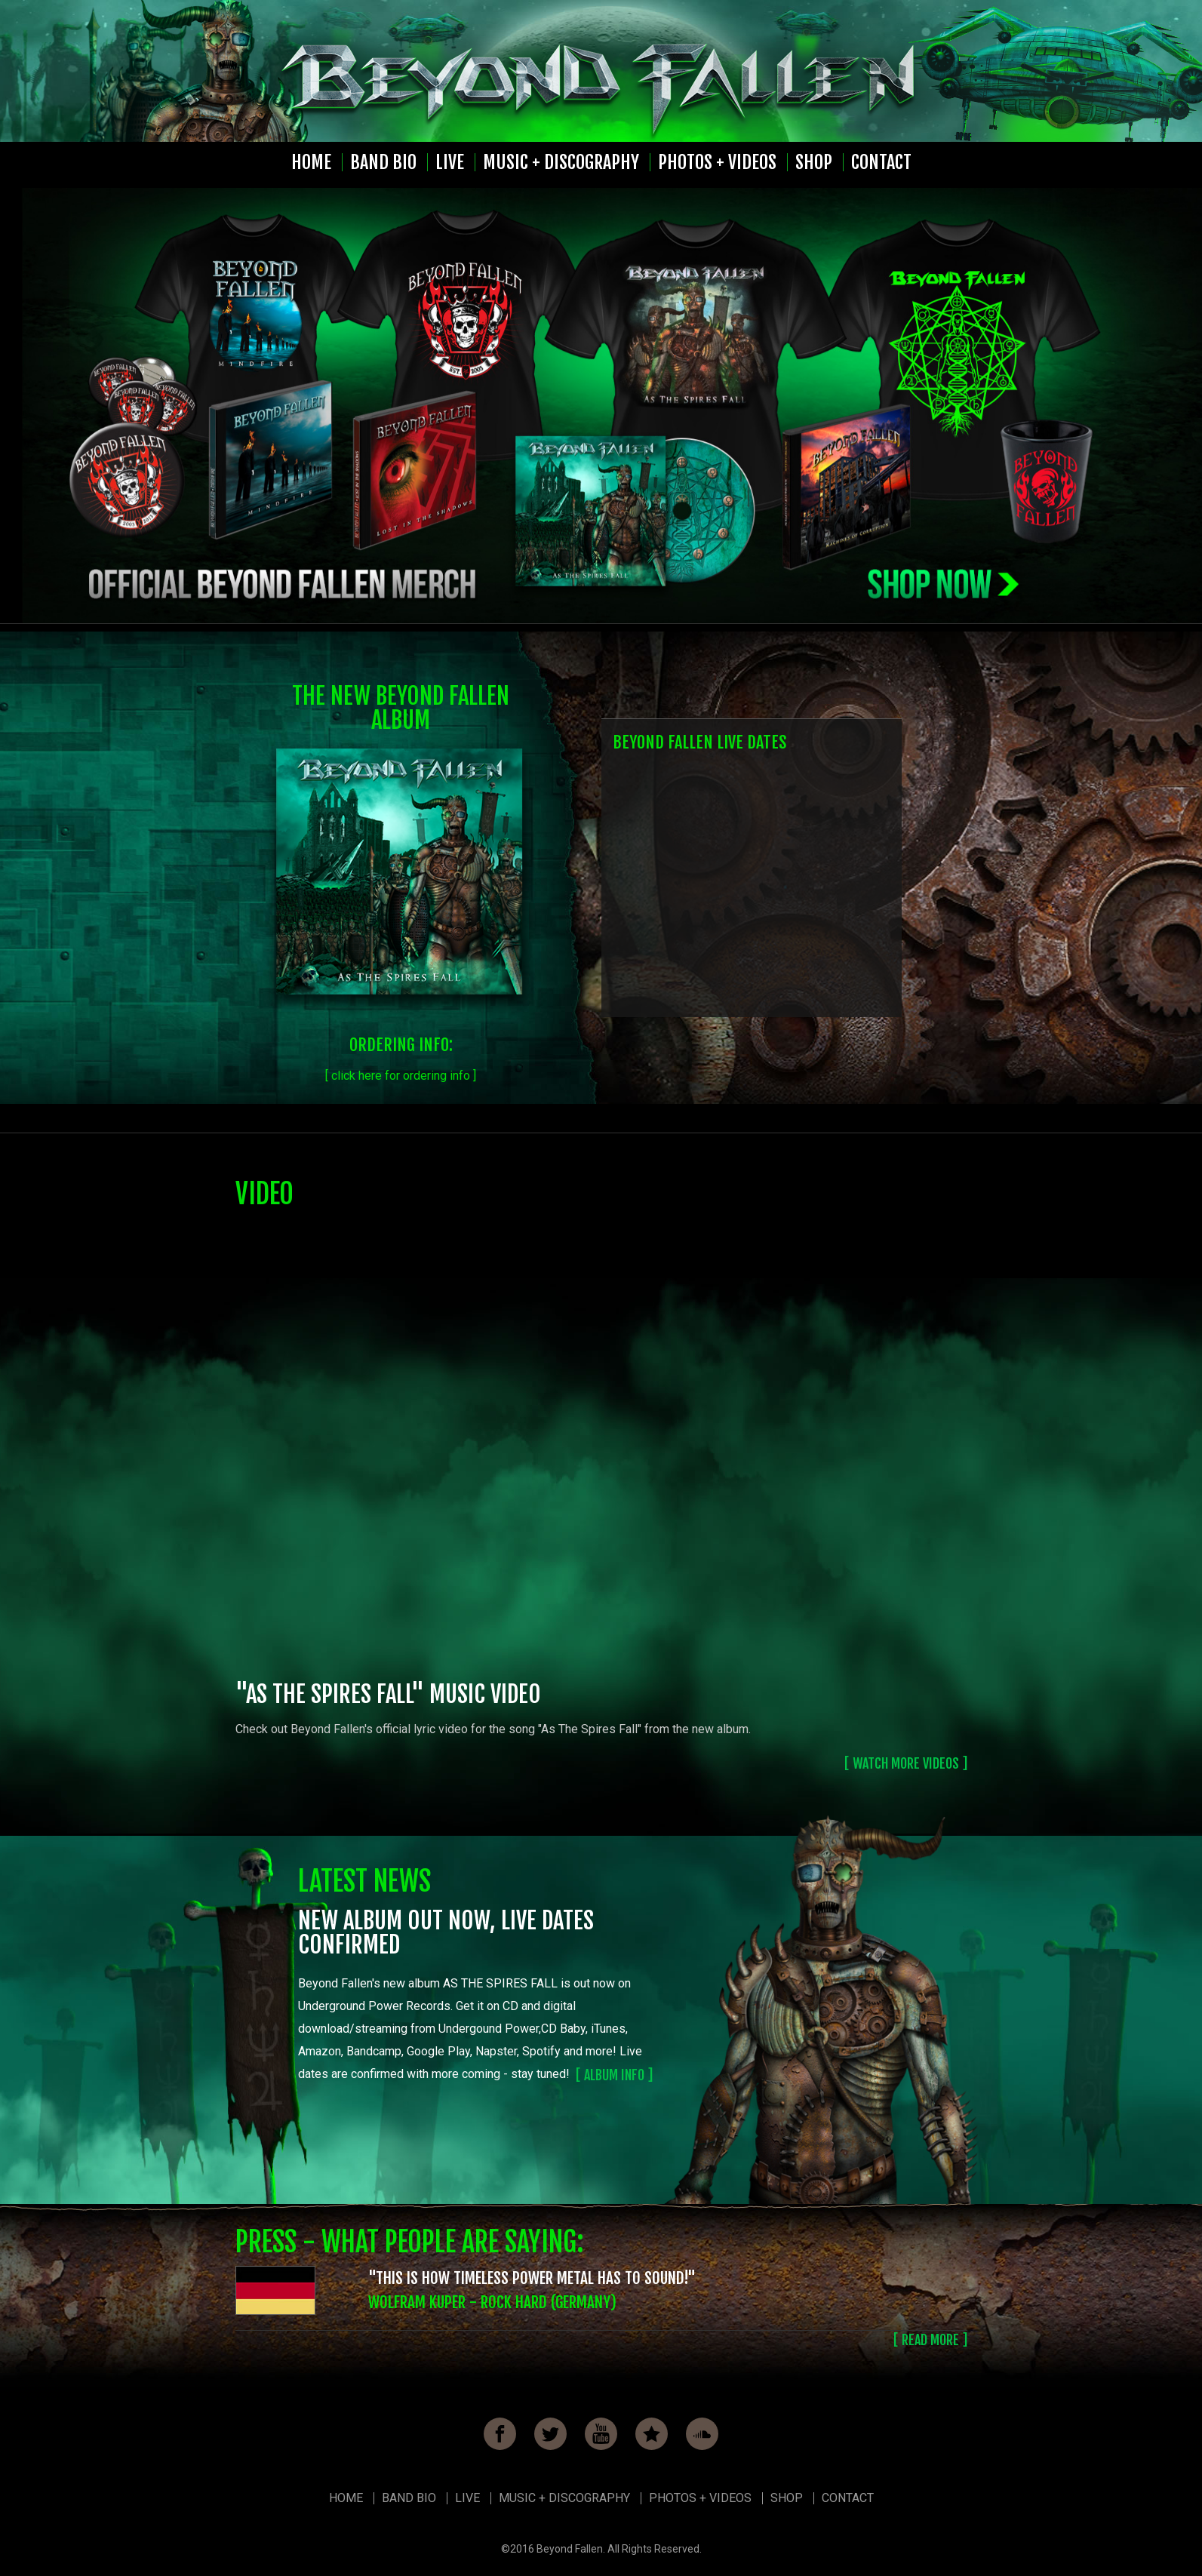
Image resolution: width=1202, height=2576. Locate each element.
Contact (881, 162)
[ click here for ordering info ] (400, 1075)
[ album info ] (614, 2075)
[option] (601, 405)
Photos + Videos (717, 162)
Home (311, 162)
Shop (813, 162)
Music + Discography (561, 162)
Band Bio (383, 162)
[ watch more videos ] (905, 1763)
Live (449, 162)
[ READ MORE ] (930, 2340)
